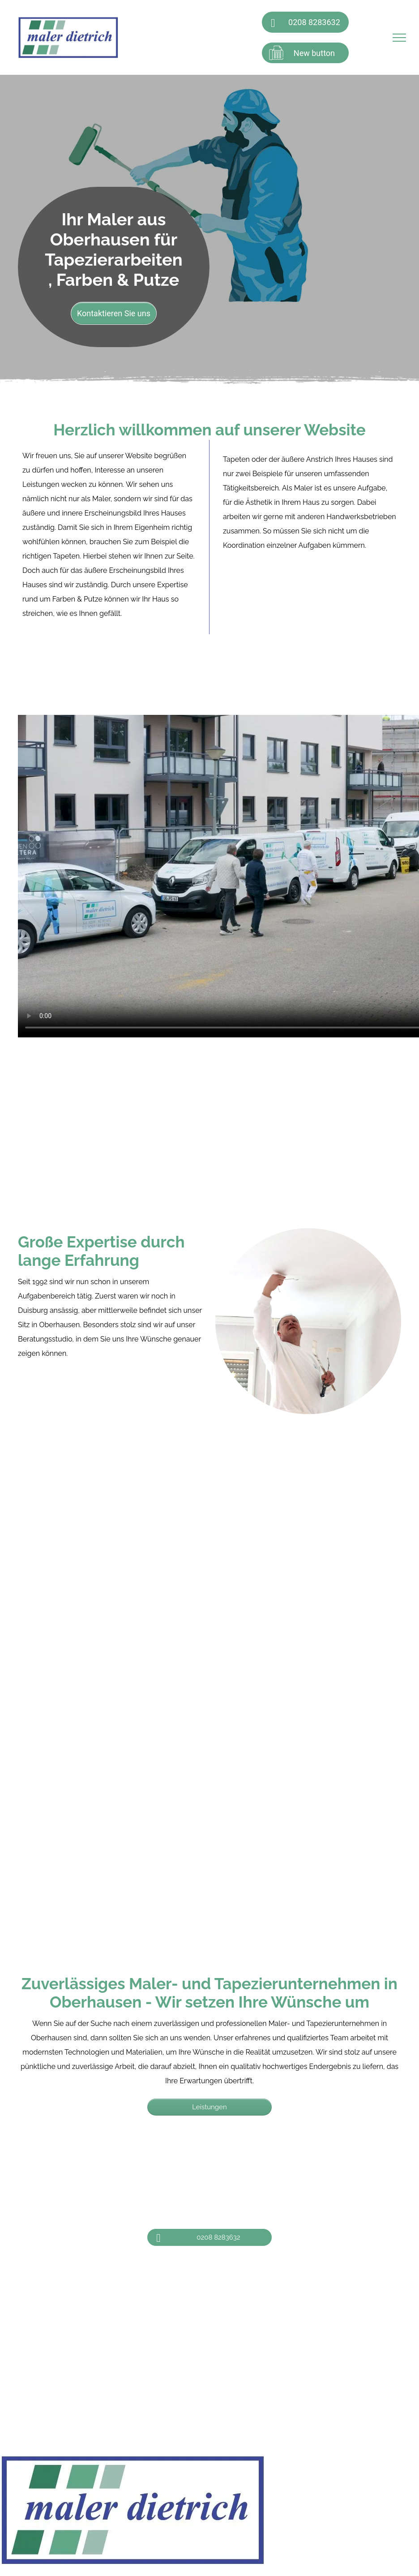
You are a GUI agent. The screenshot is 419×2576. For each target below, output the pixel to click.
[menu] (399, 37)
